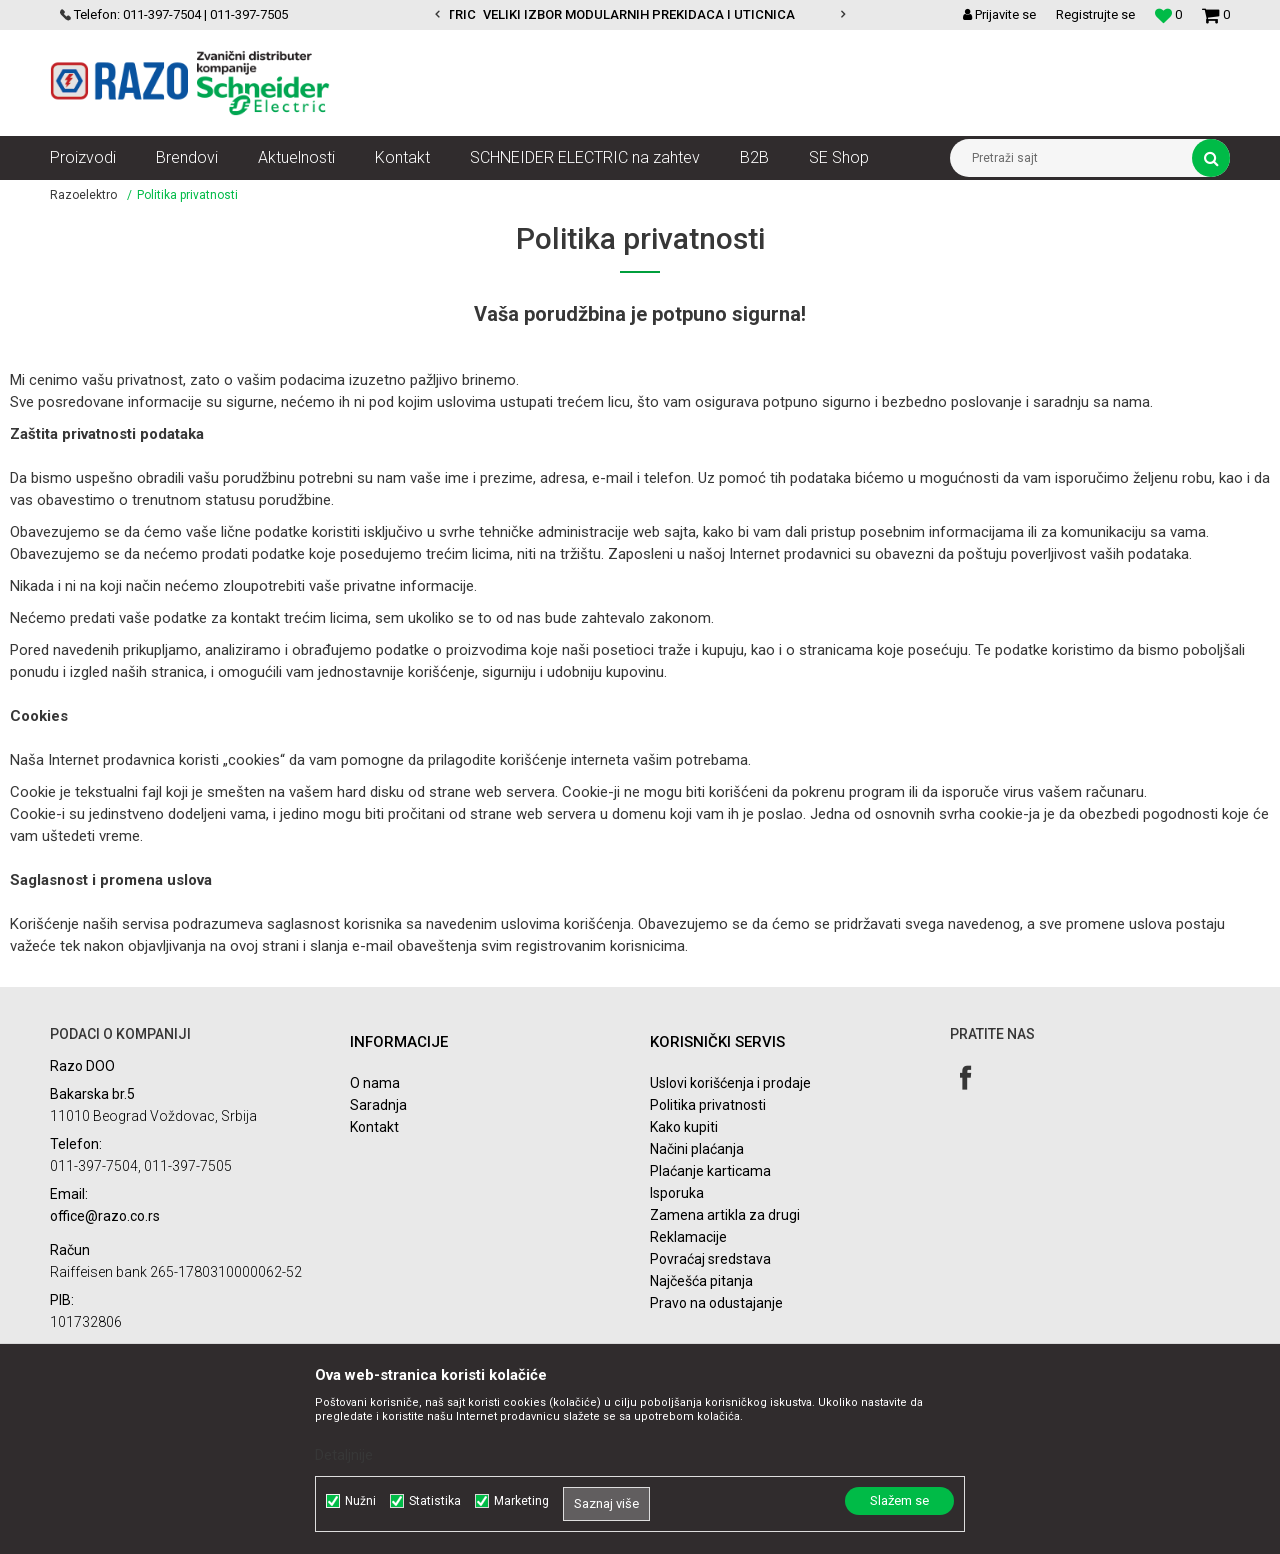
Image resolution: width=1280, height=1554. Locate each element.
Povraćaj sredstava (710, 1259)
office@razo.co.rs (105, 1216)
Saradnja (378, 1105)
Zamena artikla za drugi (725, 1215)
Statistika (435, 1501)
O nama (375, 1083)
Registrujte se (1095, 14)
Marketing (521, 1501)
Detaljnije (344, 1455)
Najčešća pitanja (701, 1281)
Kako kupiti (684, 1127)
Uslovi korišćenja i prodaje (730, 1083)
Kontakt (374, 1127)
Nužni (360, 1501)
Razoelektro (83, 195)
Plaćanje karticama (710, 1171)
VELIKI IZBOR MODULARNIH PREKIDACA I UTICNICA (639, 14)
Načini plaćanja (697, 1149)
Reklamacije (688, 1237)
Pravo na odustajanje (716, 1303)
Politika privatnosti (708, 1105)
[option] (640, 15)
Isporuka (677, 1193)
